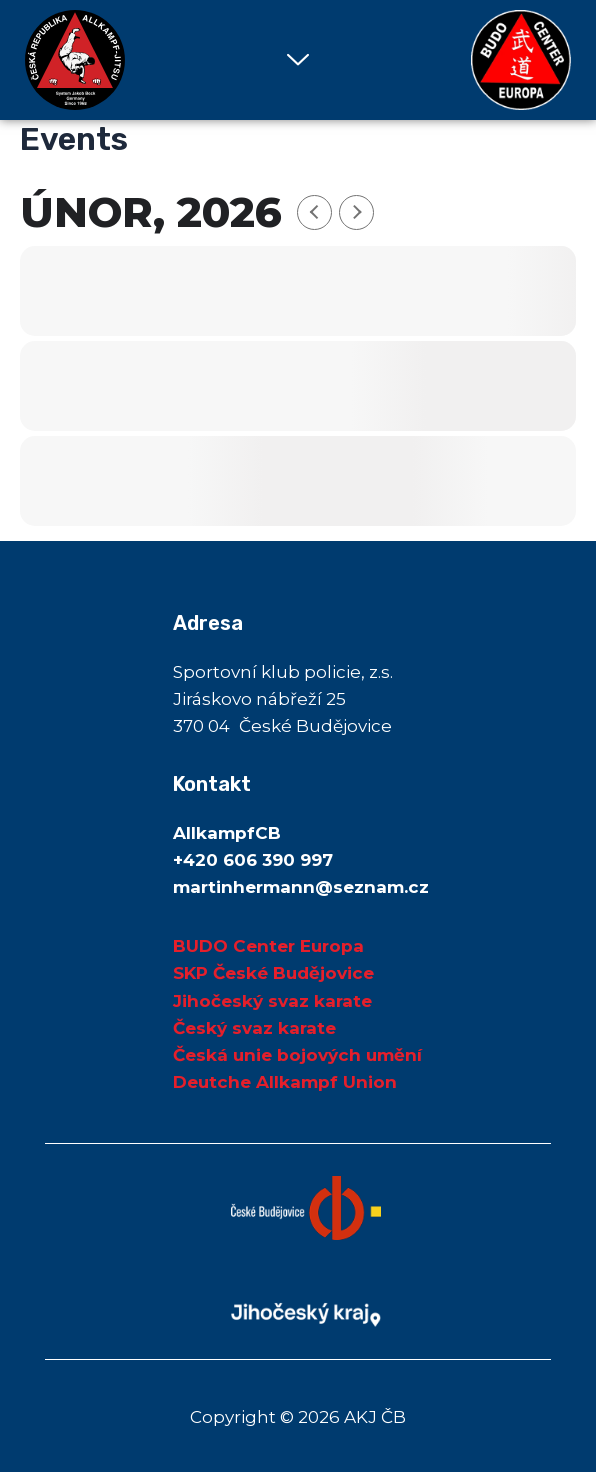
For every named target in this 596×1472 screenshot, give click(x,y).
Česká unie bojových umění (297, 1055)
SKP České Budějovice (273, 973)
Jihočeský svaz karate (272, 1001)
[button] (297, 60)
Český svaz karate (254, 1028)
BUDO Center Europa (268, 946)
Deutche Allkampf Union (285, 1082)
